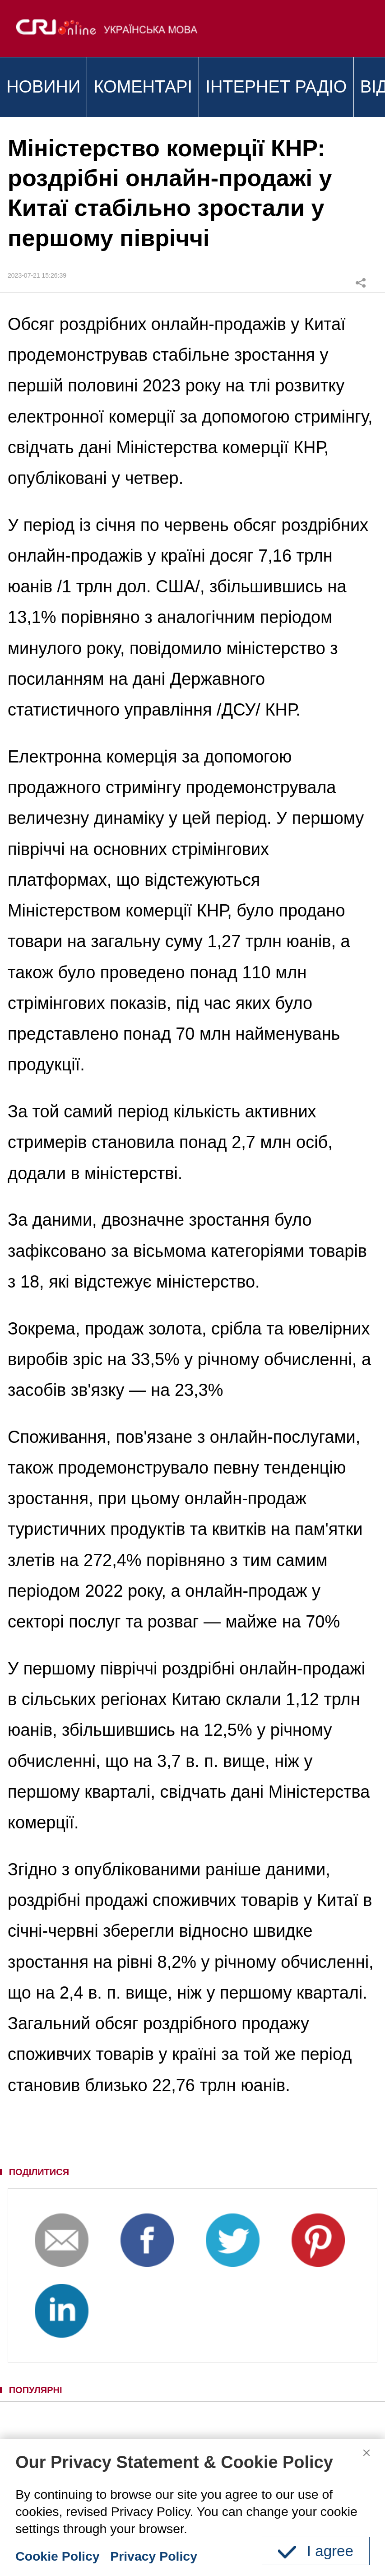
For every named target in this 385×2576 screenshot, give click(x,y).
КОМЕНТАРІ (143, 86)
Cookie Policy (57, 2556)
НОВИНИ (43, 86)
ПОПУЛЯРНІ (35, 2390)
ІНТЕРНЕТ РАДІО (276, 86)
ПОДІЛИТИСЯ (39, 2172)
